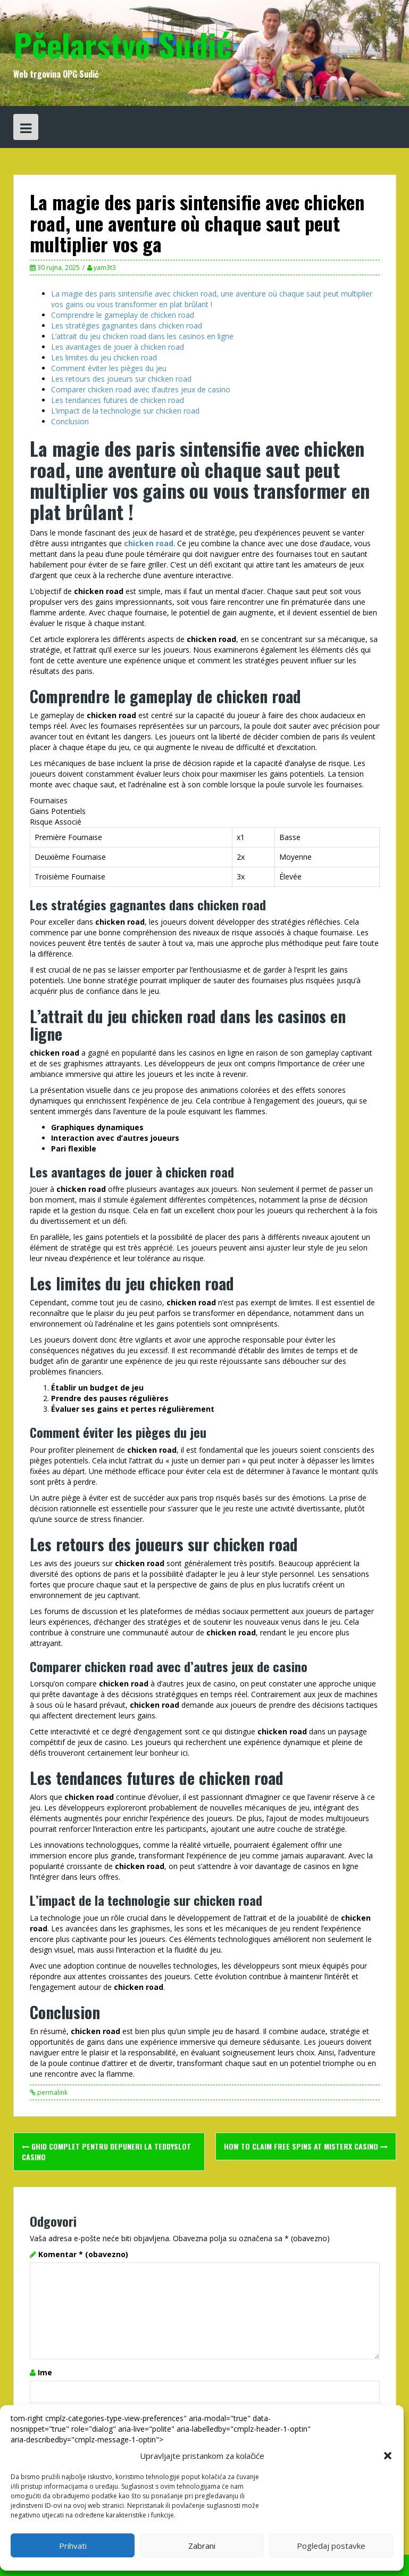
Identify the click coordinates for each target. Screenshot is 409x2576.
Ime (45, 2372)
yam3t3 (105, 267)
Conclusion (70, 421)
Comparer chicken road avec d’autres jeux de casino (140, 389)
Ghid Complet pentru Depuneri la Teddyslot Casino (106, 2151)
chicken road (148, 543)
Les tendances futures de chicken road (117, 400)
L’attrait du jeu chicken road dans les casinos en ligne (142, 336)
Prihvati (73, 2545)
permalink (52, 2092)
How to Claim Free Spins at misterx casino (306, 2146)
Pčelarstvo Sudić (122, 44)
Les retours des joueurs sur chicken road (121, 379)
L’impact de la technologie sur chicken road (125, 411)
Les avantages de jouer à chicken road (117, 347)
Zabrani (201, 2545)
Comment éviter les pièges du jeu (108, 368)
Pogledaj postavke (331, 2545)
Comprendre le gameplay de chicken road (122, 315)
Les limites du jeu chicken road (104, 357)
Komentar (83, 2254)
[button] (387, 2455)
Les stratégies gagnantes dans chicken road (126, 325)
